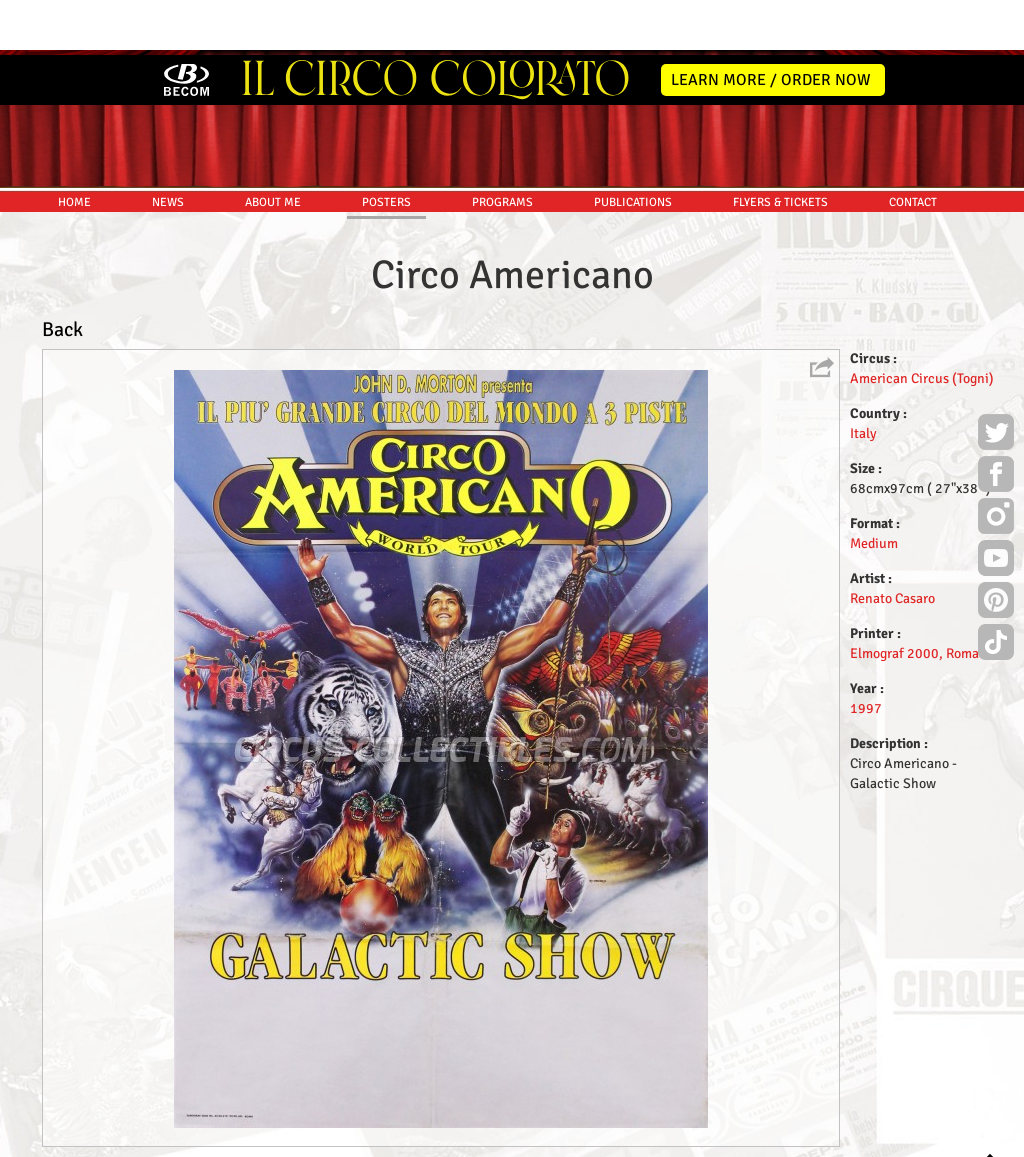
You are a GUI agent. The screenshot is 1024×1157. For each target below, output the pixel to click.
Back (62, 274)
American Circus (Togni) (922, 323)
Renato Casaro (892, 543)
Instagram (996, 464)
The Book (573, 1138)
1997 (866, 653)
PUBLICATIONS (633, 147)
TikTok (996, 590)
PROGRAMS (502, 147)
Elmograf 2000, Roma (914, 598)
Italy (863, 378)
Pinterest (996, 548)
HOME (74, 147)
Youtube (996, 506)
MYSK (952, 1132)
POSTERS (386, 147)
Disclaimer (455, 1138)
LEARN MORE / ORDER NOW (771, 25)
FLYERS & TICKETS (780, 147)
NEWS (168, 147)
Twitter (996, 380)
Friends (516, 1138)
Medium (874, 488)
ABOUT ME (273, 147)
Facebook (996, 422)
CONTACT (913, 147)
